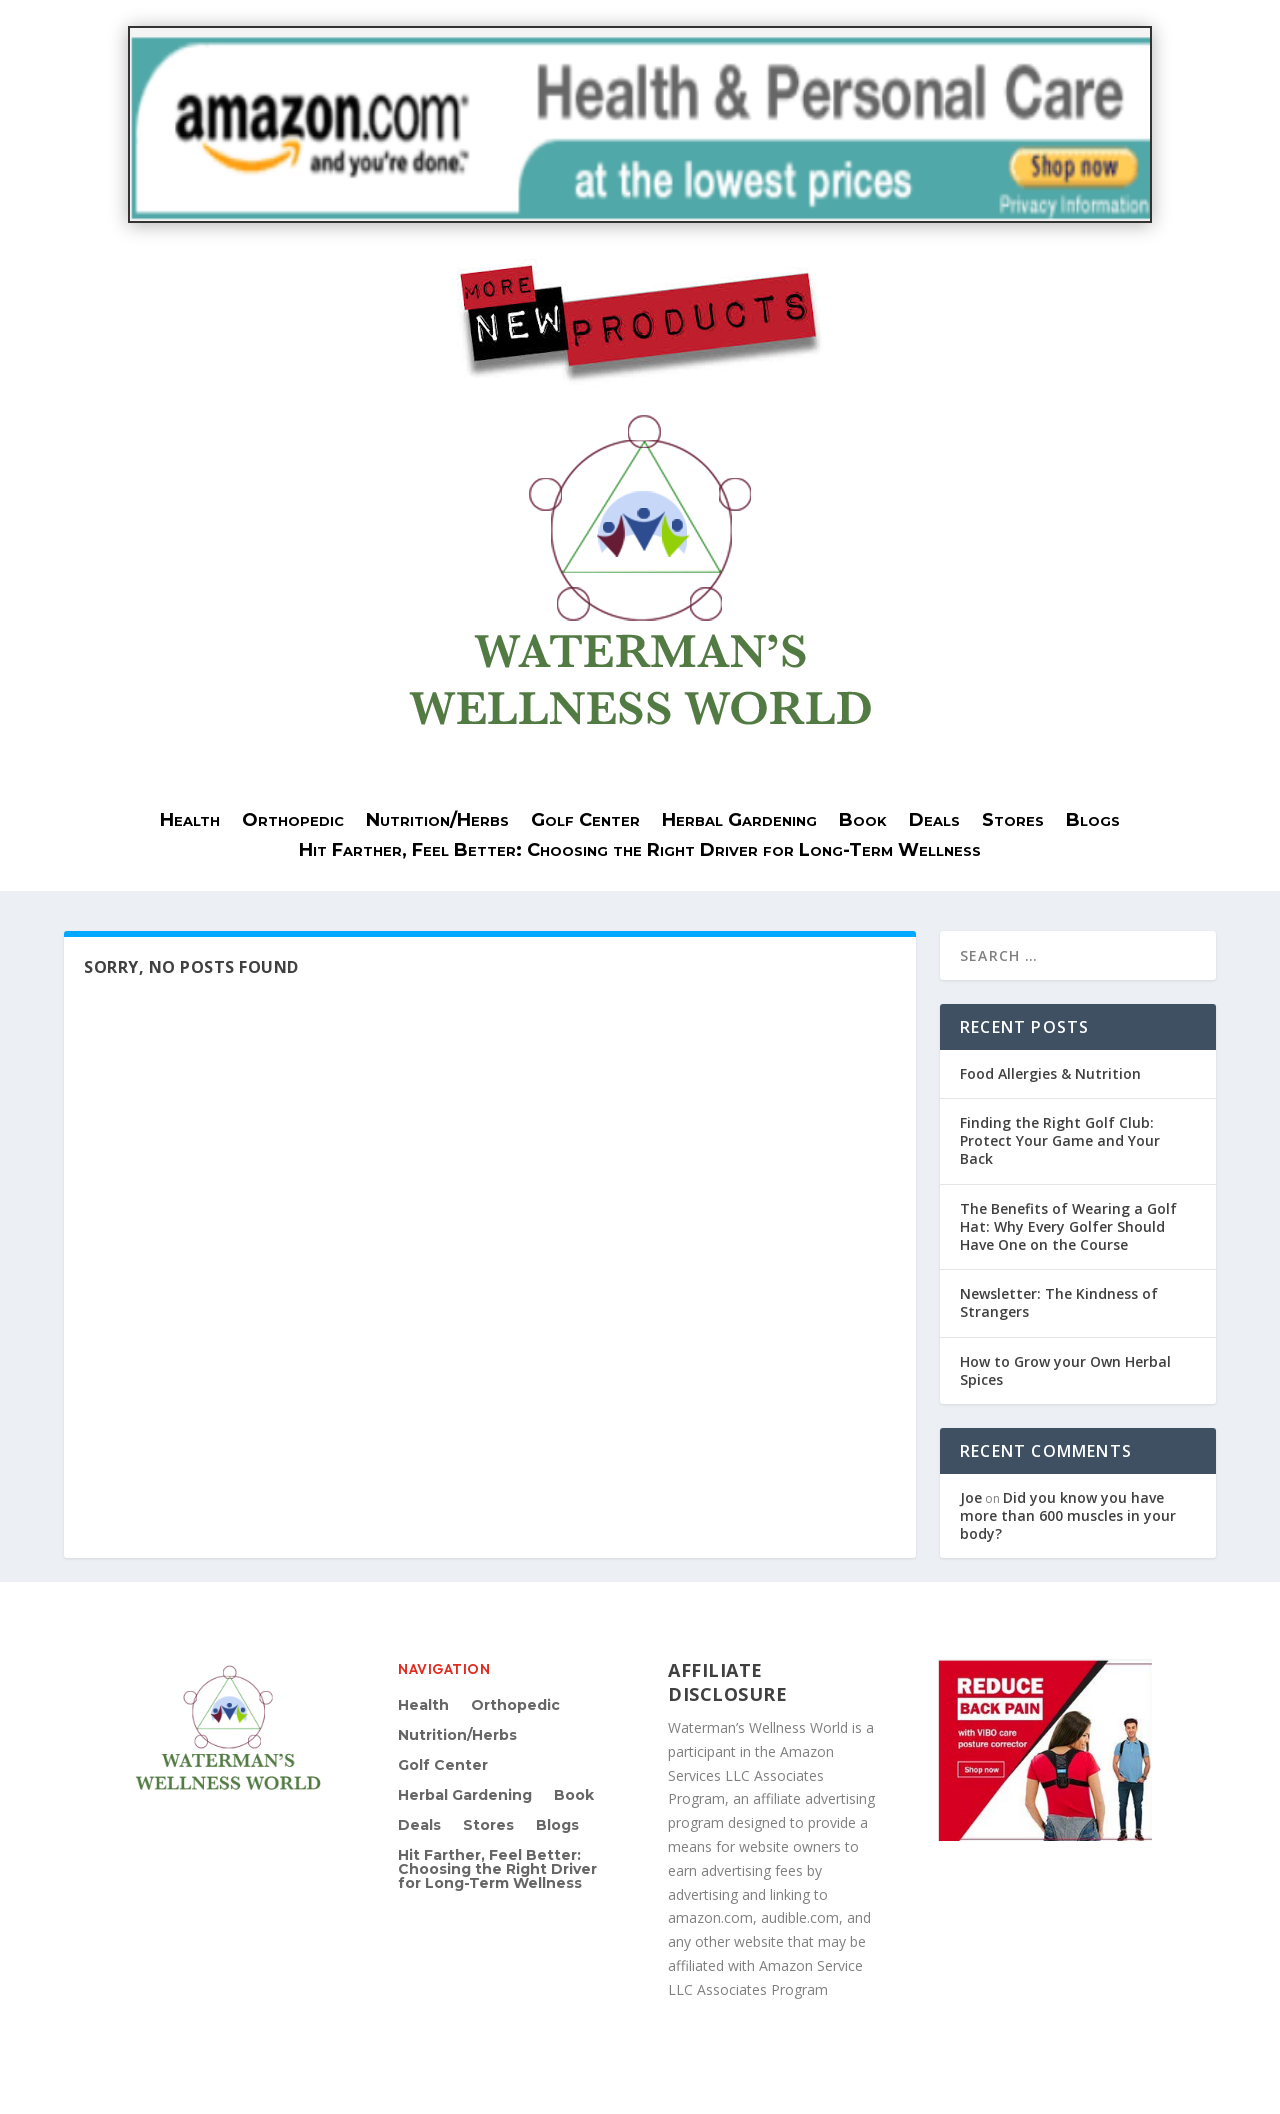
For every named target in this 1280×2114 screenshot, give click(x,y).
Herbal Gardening (739, 822)
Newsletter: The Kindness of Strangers (1059, 1302)
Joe (971, 1497)
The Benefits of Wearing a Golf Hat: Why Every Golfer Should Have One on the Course (1068, 1226)
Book (863, 822)
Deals (934, 822)
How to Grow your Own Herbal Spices (1065, 1370)
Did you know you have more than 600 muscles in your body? (1068, 1515)
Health (190, 822)
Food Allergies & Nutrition (1050, 1073)
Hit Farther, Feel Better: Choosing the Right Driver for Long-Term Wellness (640, 852)
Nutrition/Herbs (437, 822)
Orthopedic (293, 822)
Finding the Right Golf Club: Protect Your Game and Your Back (1060, 1140)
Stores (1013, 822)
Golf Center (585, 822)
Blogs (1093, 822)
